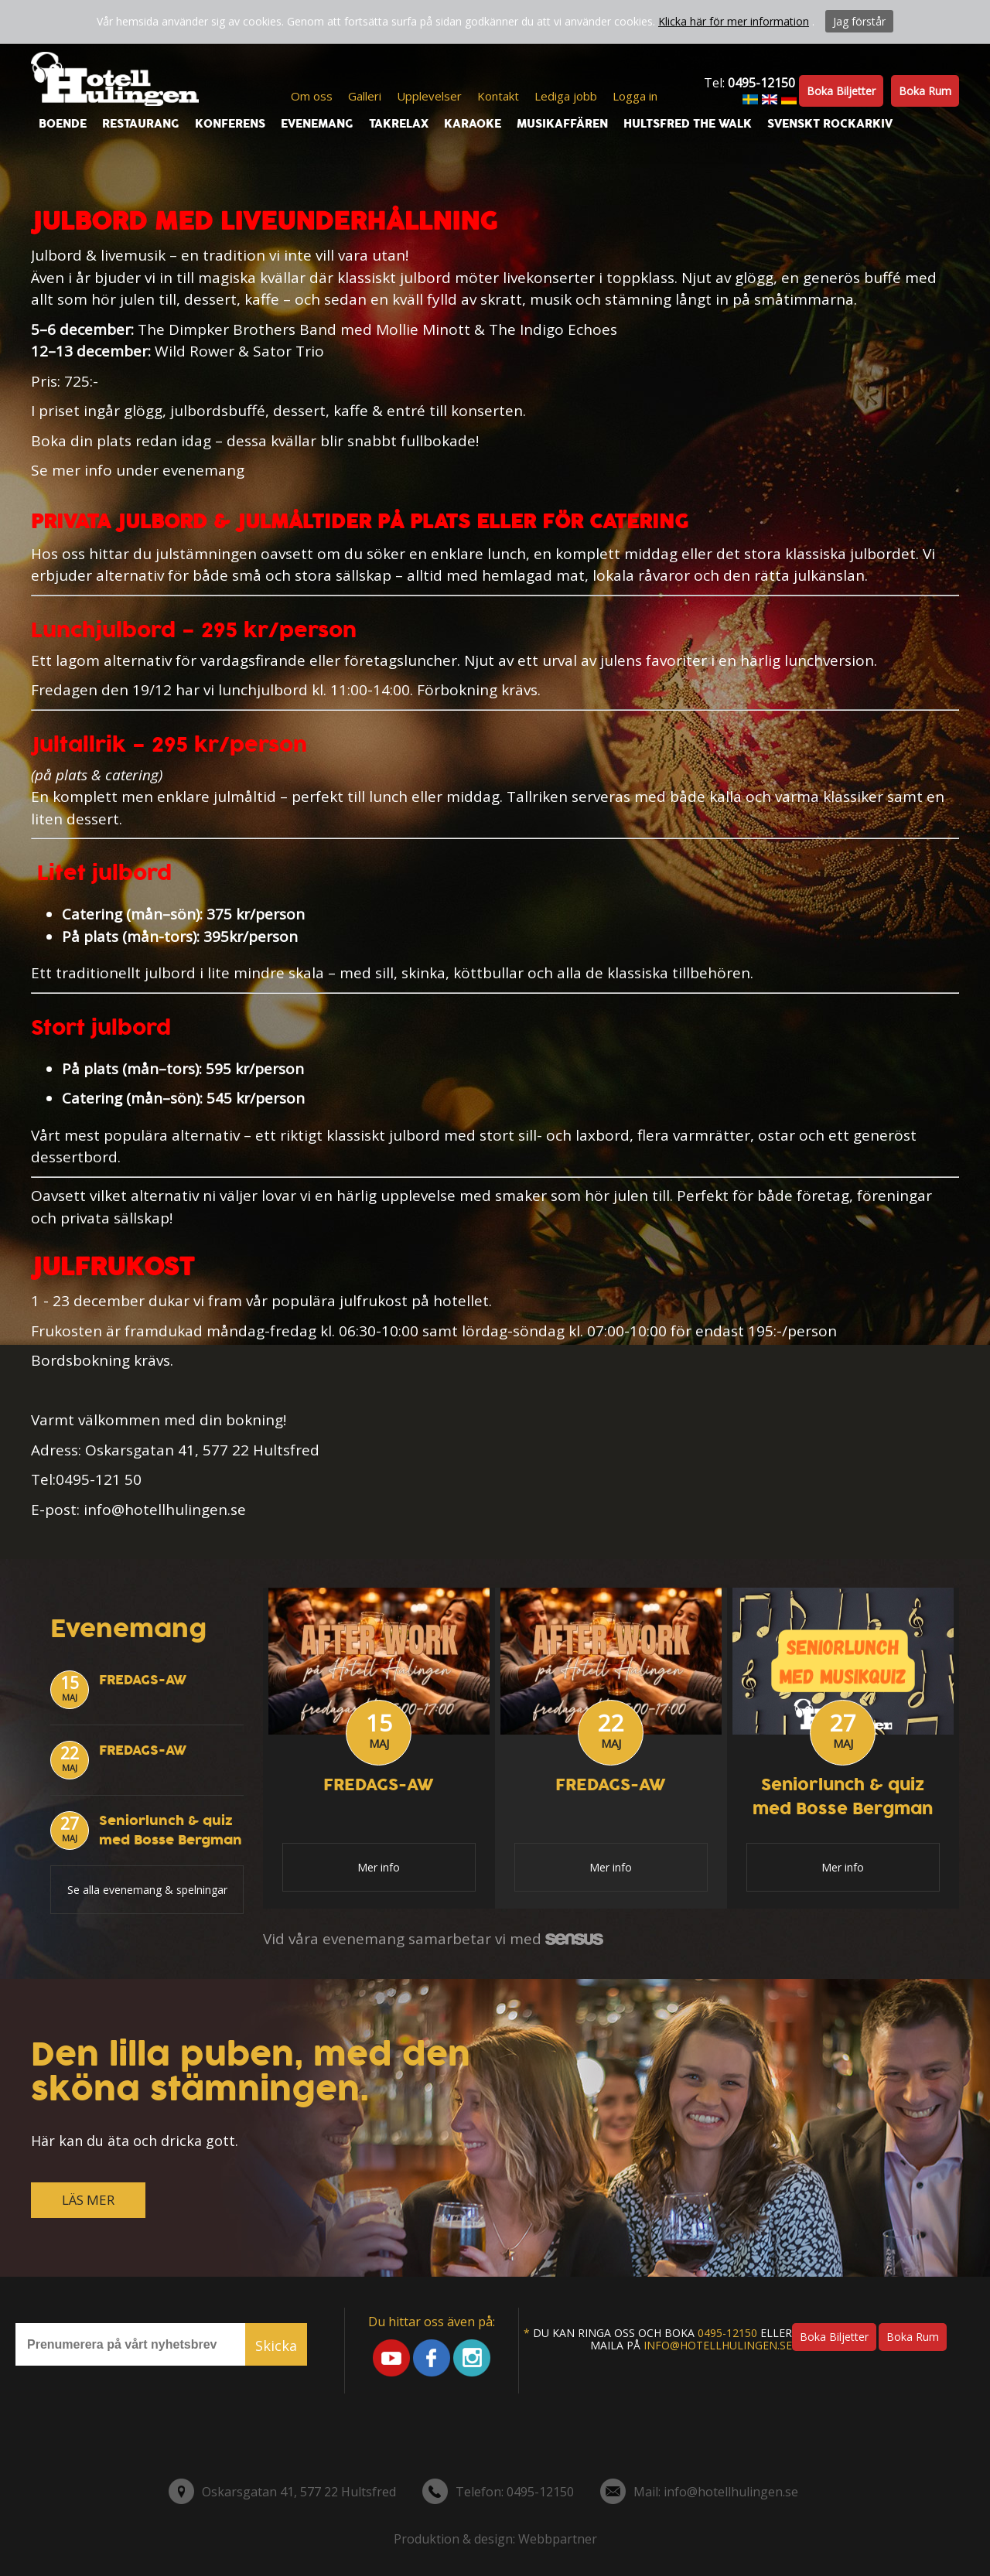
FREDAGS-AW (142, 1680)
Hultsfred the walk (687, 124)
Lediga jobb (565, 96)
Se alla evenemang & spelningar (147, 1889)
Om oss (312, 96)
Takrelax (398, 124)
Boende (63, 124)
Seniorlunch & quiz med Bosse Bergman (170, 1830)
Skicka (276, 2345)
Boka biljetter (841, 91)
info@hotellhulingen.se (718, 2345)
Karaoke (472, 124)
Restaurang (140, 124)
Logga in (635, 96)
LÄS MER (88, 2200)
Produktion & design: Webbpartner (495, 2538)
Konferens (230, 124)
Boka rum (925, 91)
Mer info (378, 1867)
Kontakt (498, 96)
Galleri (364, 96)
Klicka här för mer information (733, 21)
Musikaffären (562, 124)
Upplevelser (429, 96)
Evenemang (317, 124)
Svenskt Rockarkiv (830, 124)
